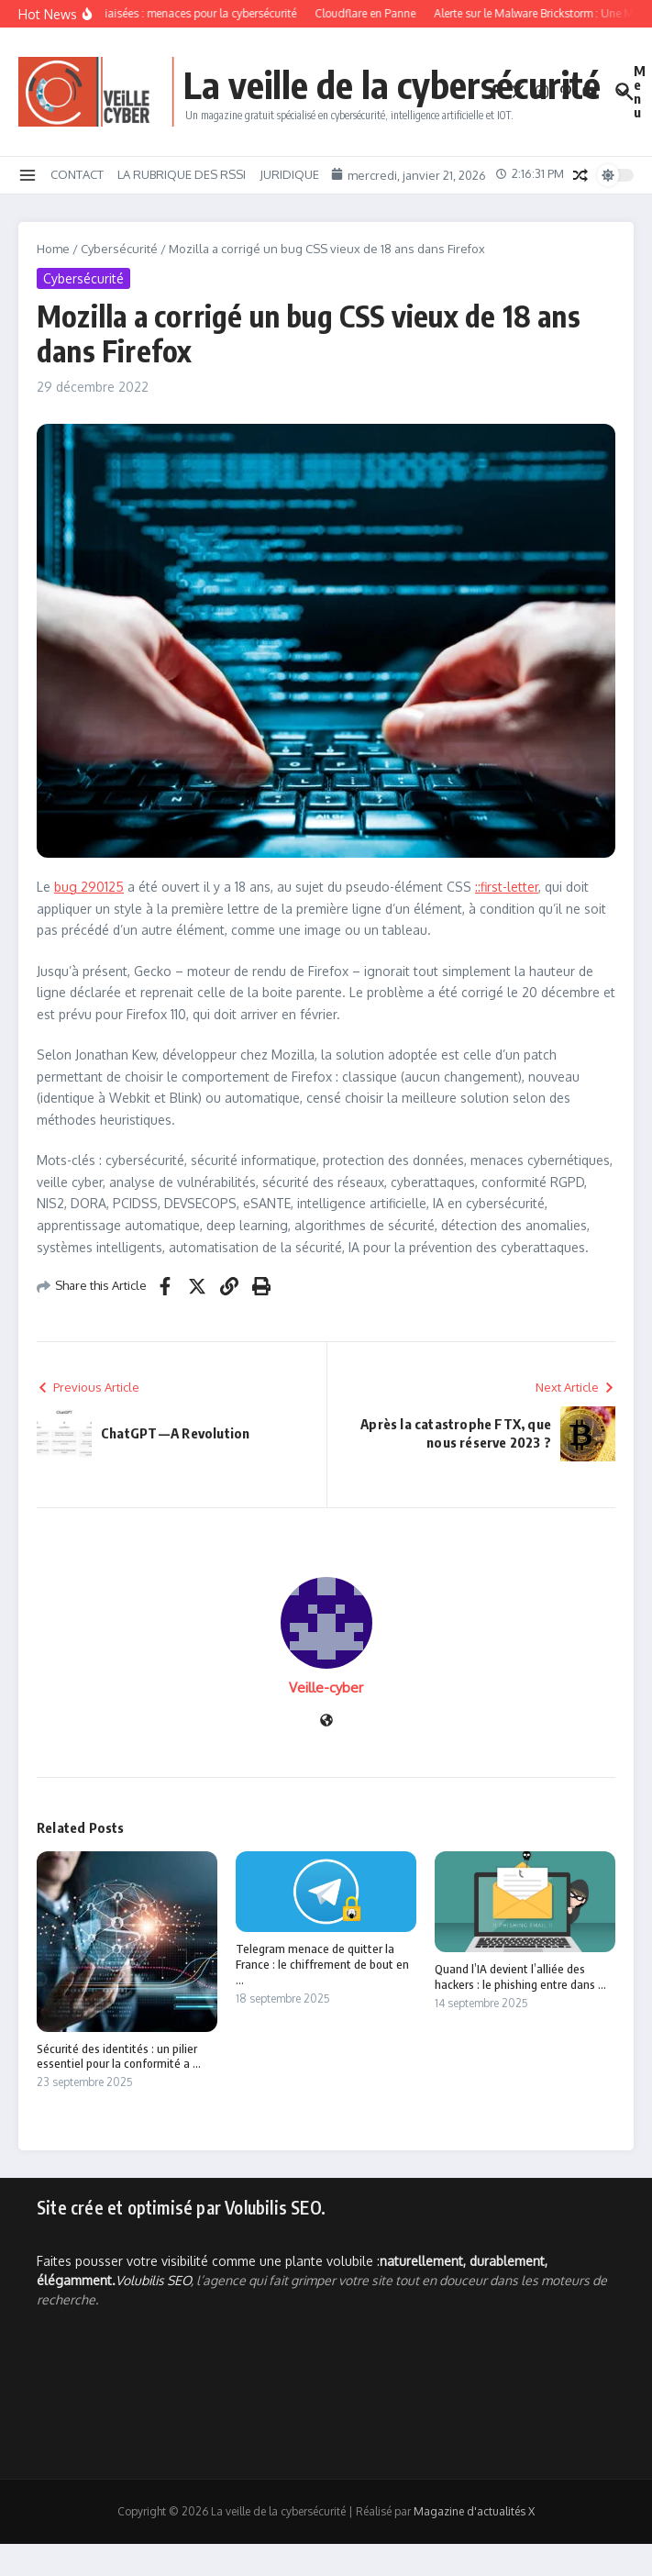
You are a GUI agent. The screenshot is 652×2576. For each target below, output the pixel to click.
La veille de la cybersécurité (392, 84)
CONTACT (77, 174)
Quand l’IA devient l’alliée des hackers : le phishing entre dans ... (520, 1976)
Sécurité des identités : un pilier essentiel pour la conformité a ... (119, 2056)
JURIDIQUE (289, 174)
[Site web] (326, 1721)
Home (53, 248)
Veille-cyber (326, 1687)
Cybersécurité (119, 248)
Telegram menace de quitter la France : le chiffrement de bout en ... (322, 1964)
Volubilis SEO (153, 2280)
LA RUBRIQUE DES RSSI (181, 174)
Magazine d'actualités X (474, 2511)
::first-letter (506, 886)
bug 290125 (89, 886)
